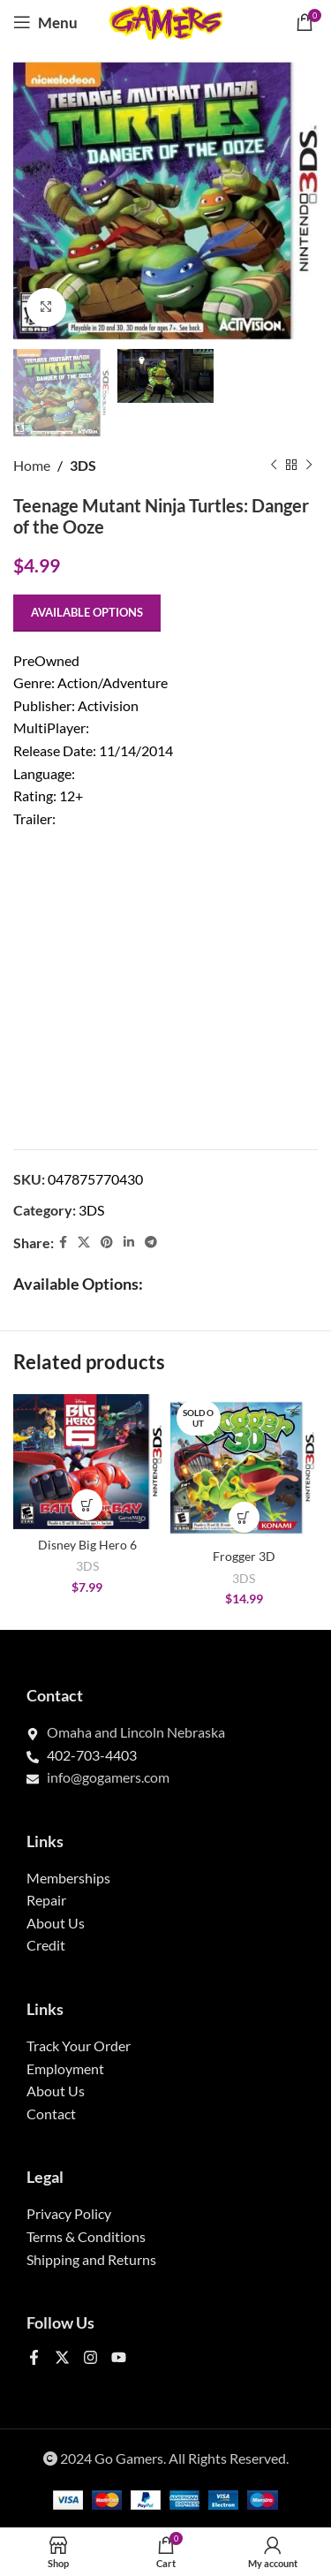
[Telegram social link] (150, 1243)
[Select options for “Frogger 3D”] (244, 1517)
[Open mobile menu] (45, 22)
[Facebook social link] (63, 1243)
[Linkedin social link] (128, 1243)
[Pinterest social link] (106, 1243)
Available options (87, 612)
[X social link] (83, 1243)
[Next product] (309, 465)
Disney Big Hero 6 (87, 1544)
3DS (83, 465)
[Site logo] (166, 19)
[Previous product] (273, 465)
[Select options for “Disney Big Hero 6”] (86, 1504)
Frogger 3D (244, 1556)
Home (31, 465)
